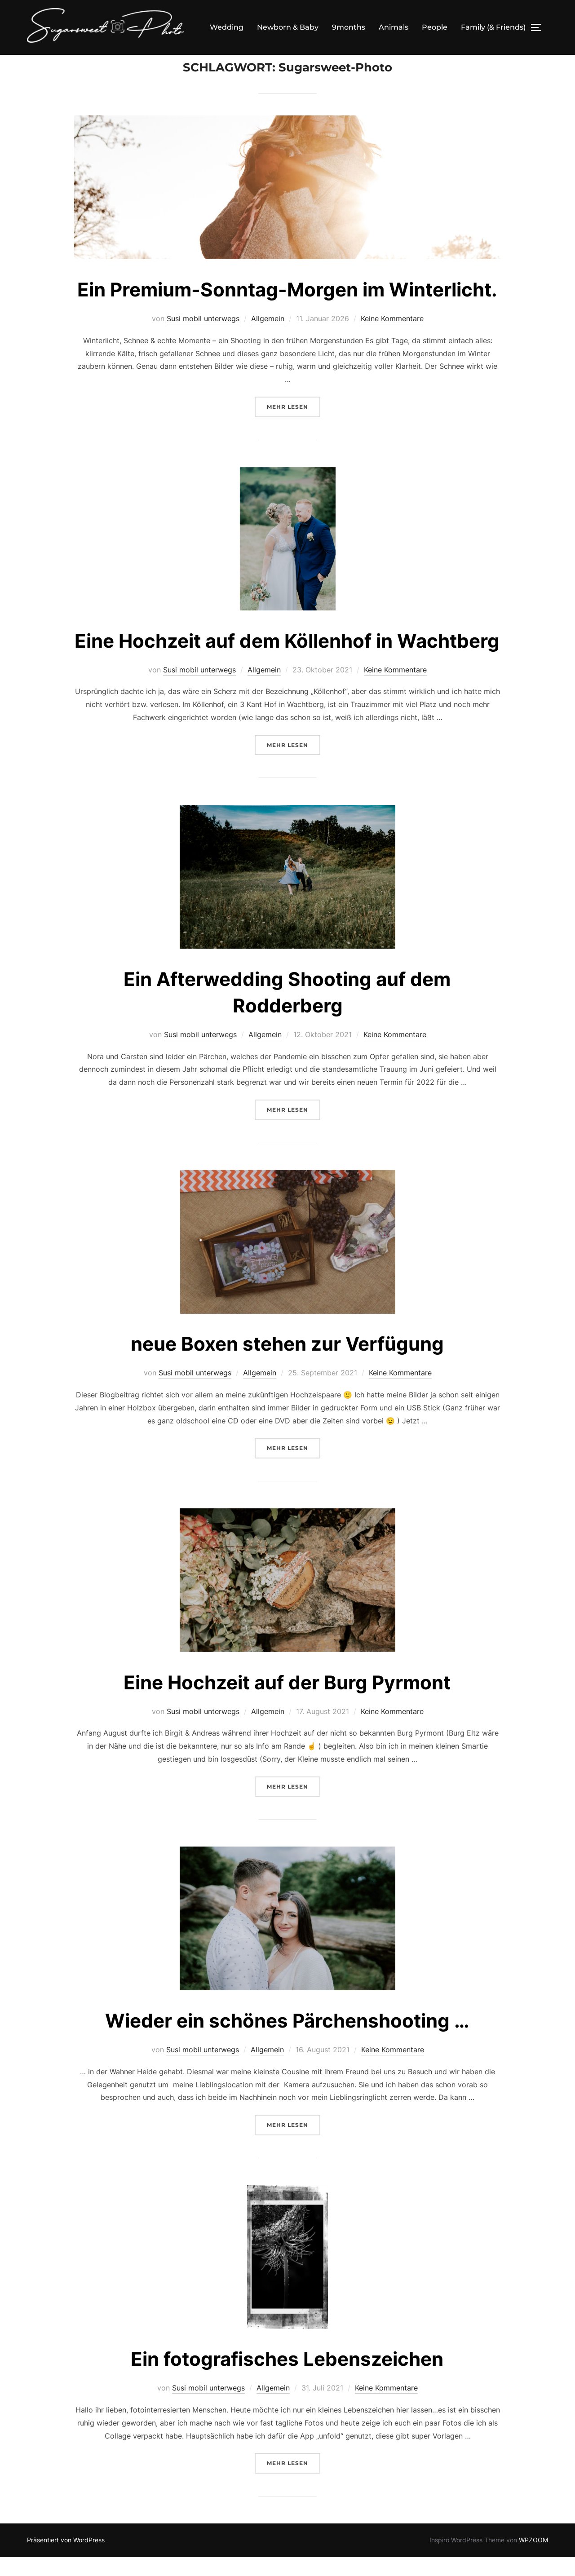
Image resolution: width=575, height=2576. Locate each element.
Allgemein (267, 337)
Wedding (226, 27)
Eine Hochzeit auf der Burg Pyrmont (287, 1701)
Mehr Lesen (293, 424)
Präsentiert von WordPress (66, 2559)
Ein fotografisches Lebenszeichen (287, 2377)
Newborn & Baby (287, 27)
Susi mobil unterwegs (203, 337)
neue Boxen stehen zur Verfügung (287, 1362)
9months (348, 27)
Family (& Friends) (493, 27)
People (434, 27)
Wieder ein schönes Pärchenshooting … (287, 2039)
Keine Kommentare (392, 337)
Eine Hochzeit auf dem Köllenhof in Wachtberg (287, 659)
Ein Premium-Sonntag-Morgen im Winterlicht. (287, 308)
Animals (393, 27)
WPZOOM (533, 2559)
